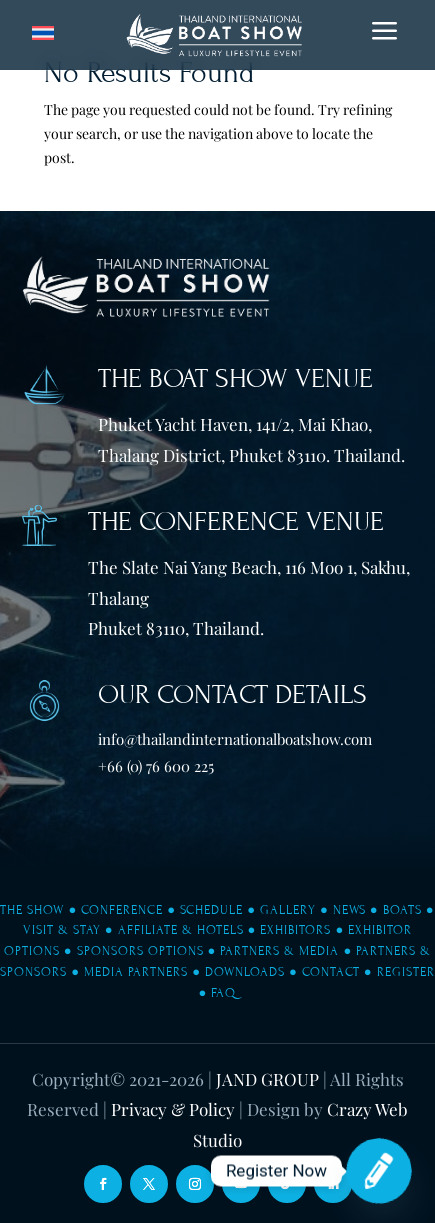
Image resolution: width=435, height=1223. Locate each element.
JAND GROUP (267, 1079)
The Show (32, 910)
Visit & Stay (62, 930)
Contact (331, 972)
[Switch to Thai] (43, 33)
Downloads (245, 972)
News (349, 910)
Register (406, 972)
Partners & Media (279, 951)
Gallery (288, 910)
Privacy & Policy (173, 1109)
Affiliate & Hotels (181, 930)
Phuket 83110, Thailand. (176, 628)
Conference (122, 910)
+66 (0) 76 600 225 (156, 766)
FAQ (223, 993)
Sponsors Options (140, 951)
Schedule (211, 910)
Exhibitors (295, 930)
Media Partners (136, 972)
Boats (402, 910)
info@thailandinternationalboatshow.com (235, 739)
